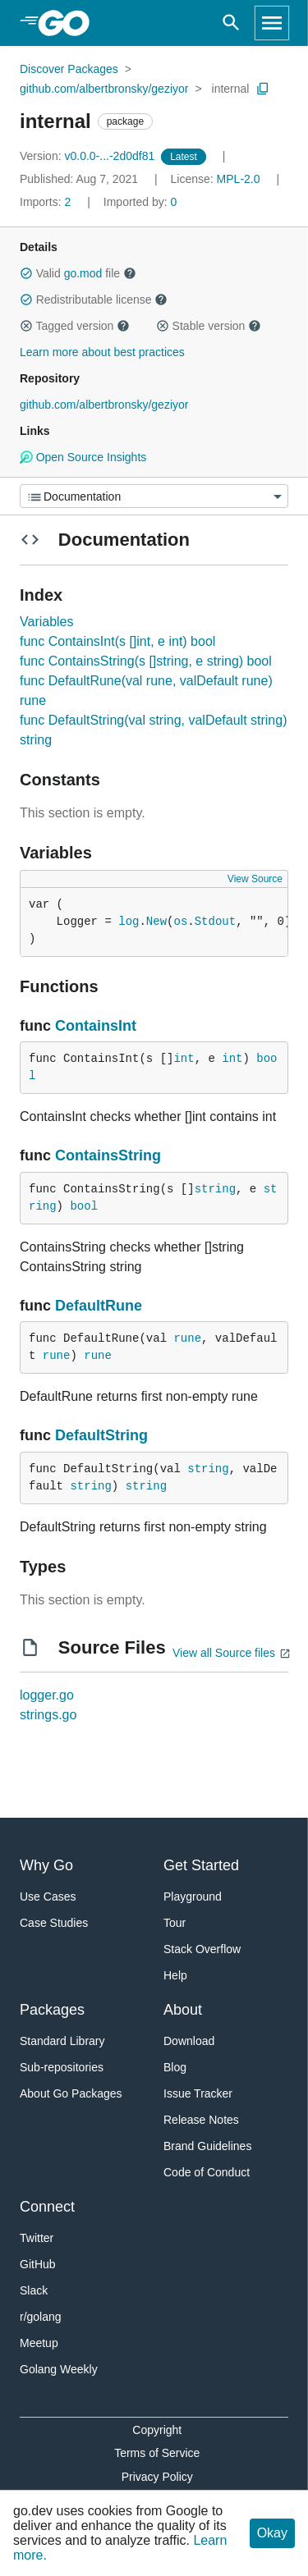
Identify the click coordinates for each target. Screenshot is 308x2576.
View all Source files (223, 1652)
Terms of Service (157, 2452)
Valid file (78, 273)
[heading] (69, 23)
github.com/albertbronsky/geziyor (104, 88)
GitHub (38, 2264)
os (180, 921)
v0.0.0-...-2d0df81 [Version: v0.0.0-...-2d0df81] (89, 155)
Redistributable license (94, 299)
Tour (174, 1922)
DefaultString (101, 1435)
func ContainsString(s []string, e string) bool (146, 661)
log (128, 921)
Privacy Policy (157, 2476)
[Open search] (231, 22)
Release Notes (201, 2119)
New (156, 921)
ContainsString (108, 1155)
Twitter (36, 2237)
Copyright (157, 2429)
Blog (174, 2067)
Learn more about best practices (102, 352)
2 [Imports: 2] (47, 201)
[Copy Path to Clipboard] (262, 88)
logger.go (47, 1695)
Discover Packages (69, 68)
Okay (272, 2533)
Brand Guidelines (207, 2146)
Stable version (208, 325)
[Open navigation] (271, 23)
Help (175, 1975)
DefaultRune (98, 1305)
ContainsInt (95, 1026)
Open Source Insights (83, 457)
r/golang (41, 2316)
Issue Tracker (197, 2093)
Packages (52, 2010)
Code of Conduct (206, 2172)
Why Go (46, 1865)
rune (187, 1338)
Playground (192, 1896)
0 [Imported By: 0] (140, 201)
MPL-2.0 (238, 178)
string (215, 1189)
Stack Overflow (202, 1949)
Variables (47, 622)
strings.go (48, 1715)
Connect (47, 2207)
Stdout (215, 921)
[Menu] (154, 496)
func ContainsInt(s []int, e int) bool (117, 641)
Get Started (201, 1865)
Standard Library (62, 2041)
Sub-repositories (61, 2067)
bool (84, 1206)
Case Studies (54, 1922)
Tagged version (75, 325)
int (183, 1058)
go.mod (83, 273)
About (182, 2010)
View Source (255, 879)
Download (188, 2041)
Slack (34, 2290)
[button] (26, 273)
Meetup (39, 2343)
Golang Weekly (59, 2369)
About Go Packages (71, 2093)
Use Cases (48, 1896)
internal (231, 88)
